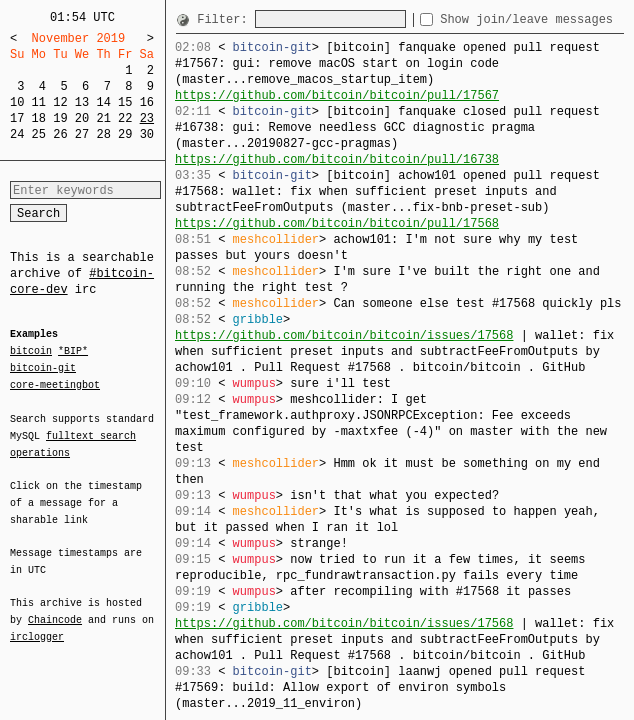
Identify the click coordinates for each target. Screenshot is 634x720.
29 (125, 134)
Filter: (226, 19)
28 (103, 134)
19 (60, 118)
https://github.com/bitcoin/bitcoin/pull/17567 (337, 95)
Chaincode (55, 608)
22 (125, 118)
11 (39, 102)
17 (17, 118)
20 (82, 118)
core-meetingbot (55, 384)
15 (125, 102)
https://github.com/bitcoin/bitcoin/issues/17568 (344, 335)
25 (39, 134)
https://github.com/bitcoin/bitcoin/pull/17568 (337, 223)
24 (17, 134)
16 (147, 102)
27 (82, 134)
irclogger (37, 624)
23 (147, 118)
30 (147, 134)
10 (17, 102)
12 (60, 102)
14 (103, 102)
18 (39, 118)
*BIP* (73, 352)
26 (60, 134)
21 (103, 118)
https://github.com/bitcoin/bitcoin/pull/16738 (337, 159)
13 (82, 102)
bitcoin (31, 352)
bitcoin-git (43, 368)
